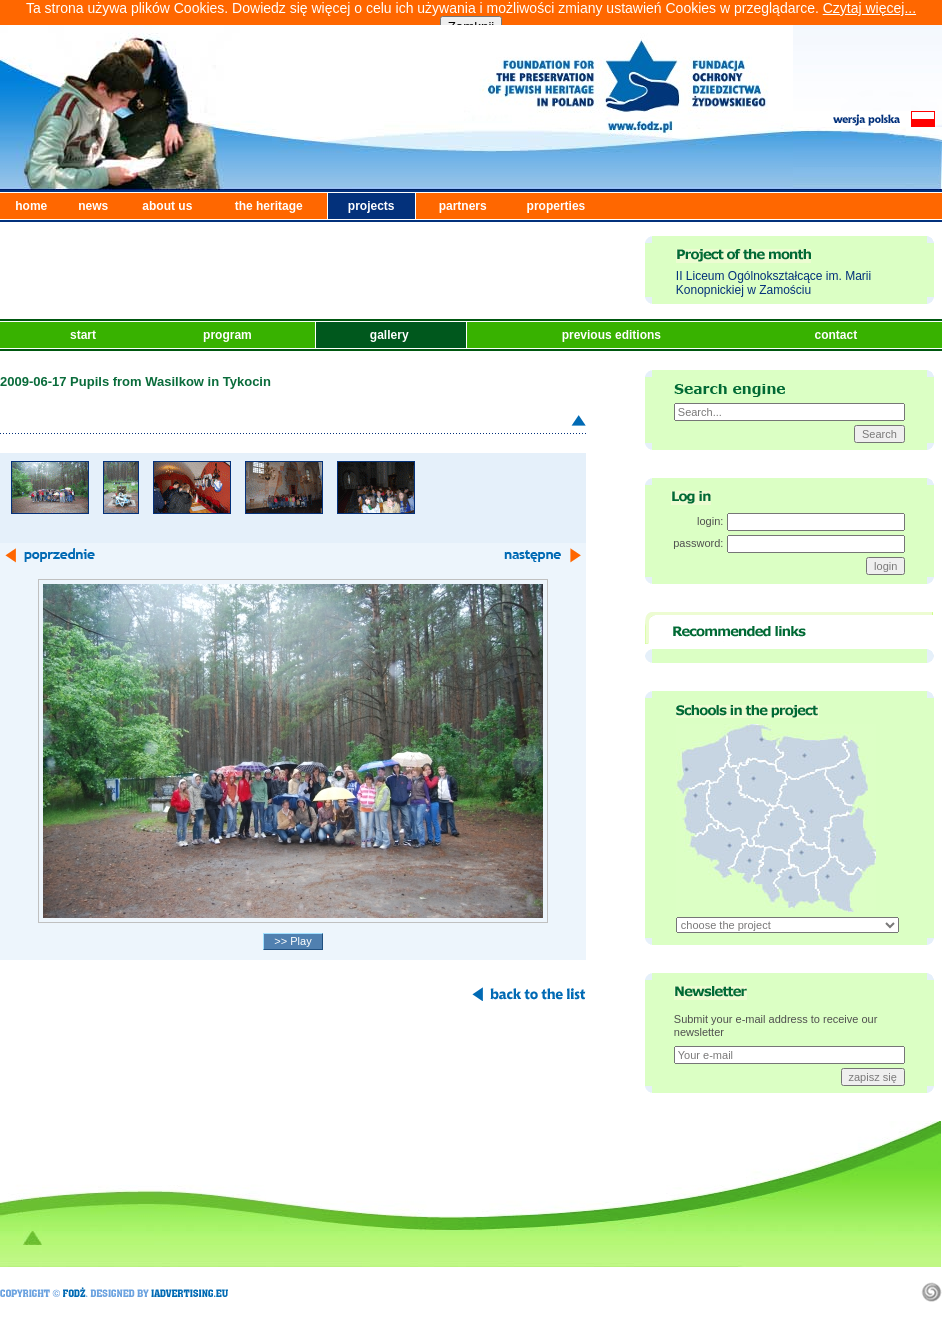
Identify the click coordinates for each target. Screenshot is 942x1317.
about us (167, 206)
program (229, 335)
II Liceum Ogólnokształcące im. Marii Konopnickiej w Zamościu (773, 283)
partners (463, 206)
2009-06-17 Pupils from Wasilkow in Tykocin (135, 381)
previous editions (613, 335)
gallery (391, 335)
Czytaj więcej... (869, 8)
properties (556, 206)
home (31, 206)
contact (837, 335)
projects (371, 206)
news (93, 206)
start (84, 335)
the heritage (269, 206)
